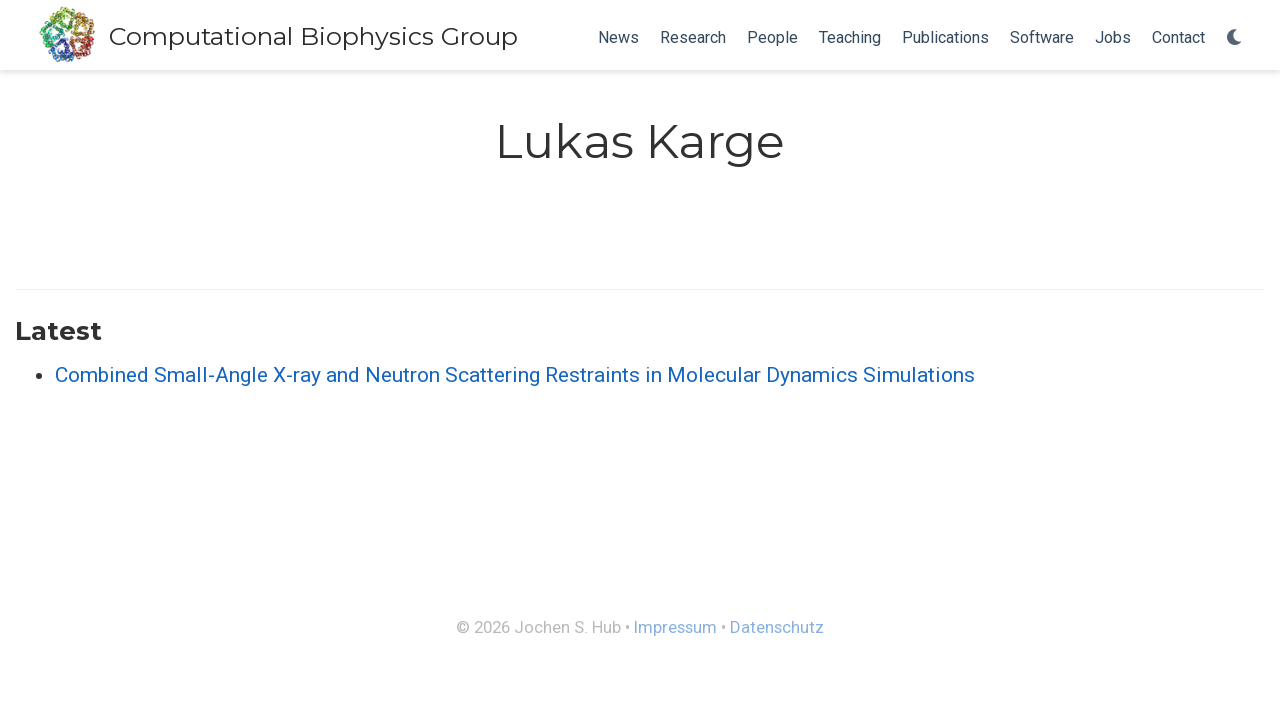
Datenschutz (777, 627)
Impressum (675, 627)
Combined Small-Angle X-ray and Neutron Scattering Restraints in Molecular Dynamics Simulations (515, 375)
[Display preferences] (1235, 38)
